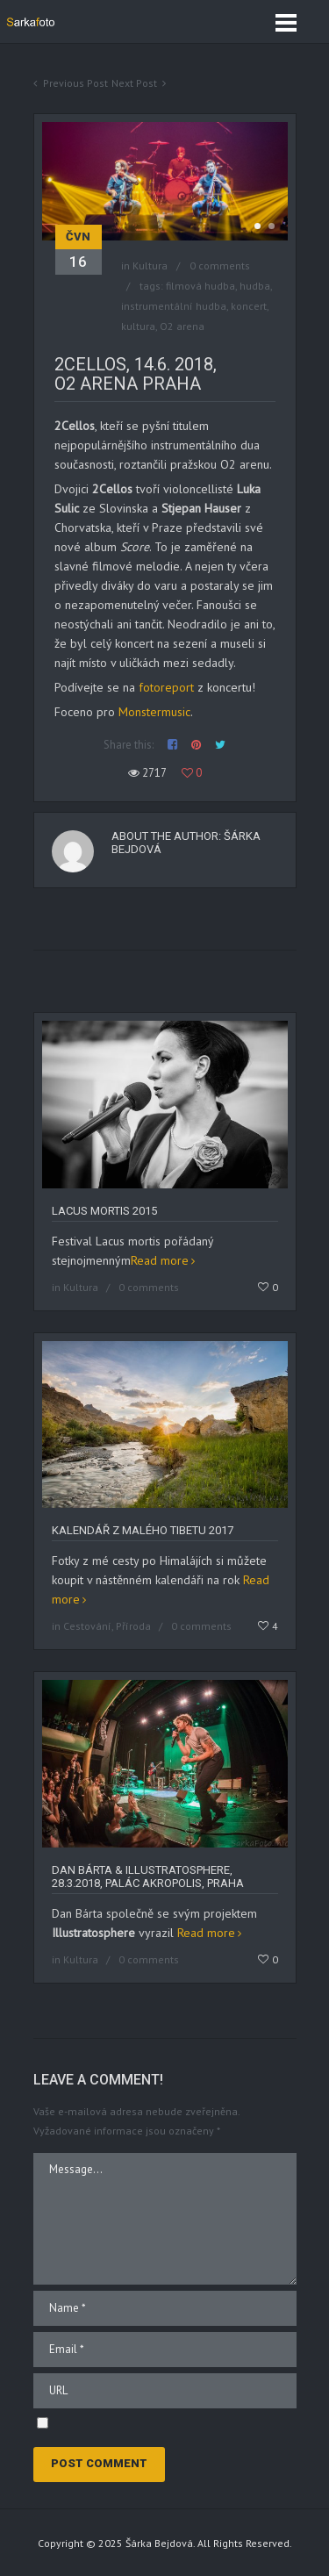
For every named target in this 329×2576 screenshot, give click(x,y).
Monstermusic (154, 712)
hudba (255, 285)
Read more (160, 1260)
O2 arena (182, 326)
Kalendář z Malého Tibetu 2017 (142, 1530)
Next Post (134, 83)
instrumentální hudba (173, 305)
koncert (249, 305)
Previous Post (75, 83)
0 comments (220, 265)
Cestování (87, 1625)
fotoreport (166, 687)
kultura (138, 326)
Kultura (150, 265)
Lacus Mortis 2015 (104, 1210)
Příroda (133, 1625)
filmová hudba (200, 285)
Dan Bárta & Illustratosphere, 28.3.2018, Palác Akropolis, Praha (148, 1876)
